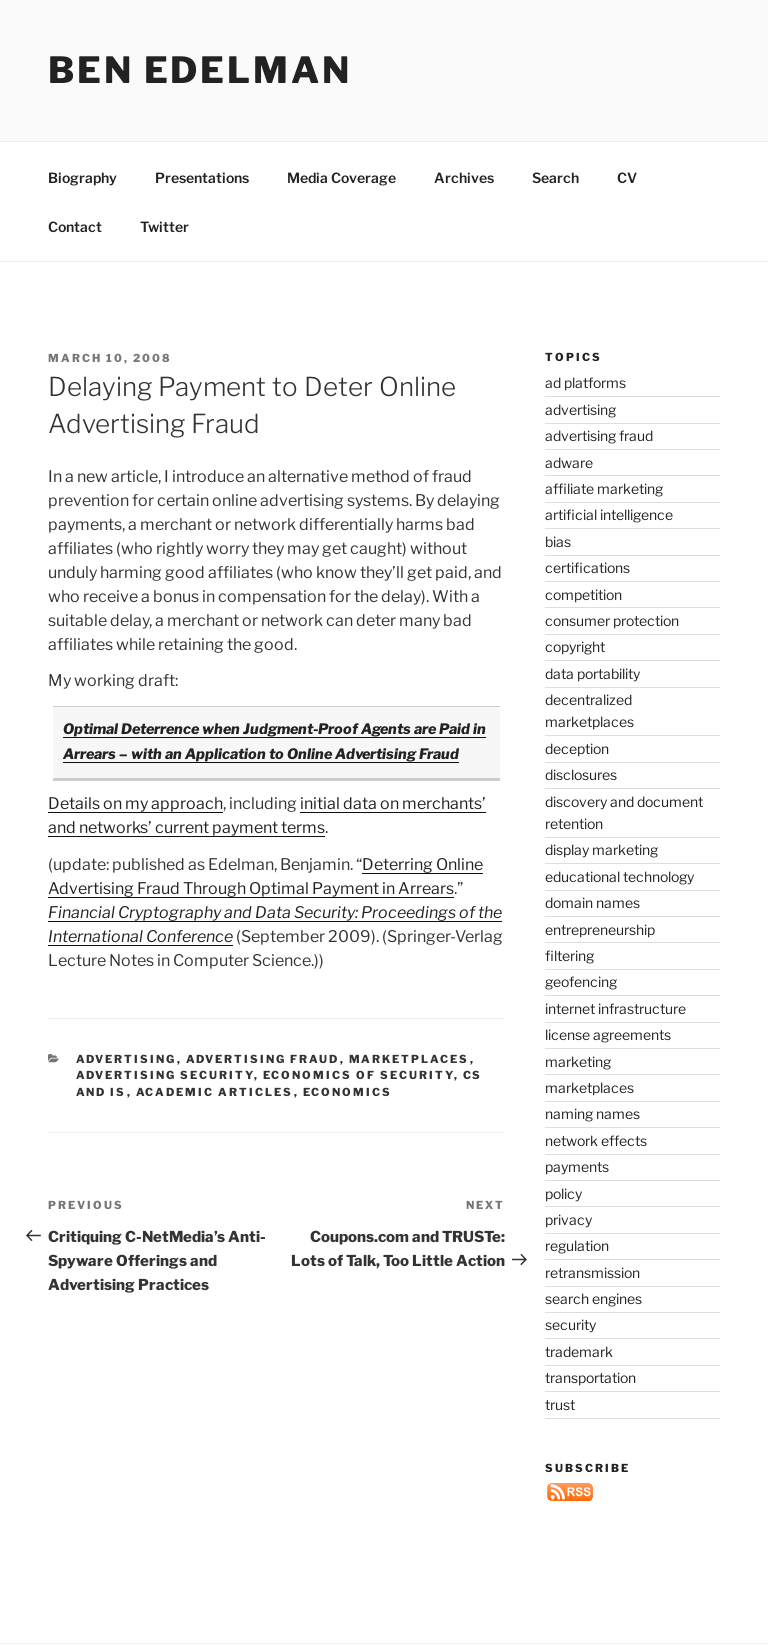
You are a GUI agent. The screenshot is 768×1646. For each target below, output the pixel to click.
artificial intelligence (609, 514)
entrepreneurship (600, 929)
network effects (596, 1140)
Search (555, 177)
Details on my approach (135, 803)
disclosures (581, 774)
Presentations (202, 177)
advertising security (165, 1075)
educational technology (619, 876)
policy (563, 1193)
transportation (590, 1377)
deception (577, 748)
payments (577, 1166)
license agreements (608, 1034)
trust (560, 1404)
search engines (593, 1298)
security (570, 1324)
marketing (578, 1061)
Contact (75, 226)
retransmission (592, 1272)
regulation (577, 1245)
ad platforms (585, 382)
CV (627, 177)
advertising (126, 1059)
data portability (592, 673)
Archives (464, 177)
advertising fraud (263, 1059)
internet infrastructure (615, 1008)
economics (348, 1092)
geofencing (581, 981)
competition (583, 594)
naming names (592, 1113)
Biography (82, 177)
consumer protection (612, 620)
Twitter (164, 226)
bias (558, 541)
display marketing (601, 849)
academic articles (215, 1092)
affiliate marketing (604, 488)
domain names (592, 902)
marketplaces (409, 1059)
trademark (579, 1351)
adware (569, 462)
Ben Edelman (200, 70)
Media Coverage (341, 177)
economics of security (358, 1075)
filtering (569, 955)
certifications (587, 567)
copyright (575, 646)
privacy (568, 1219)
